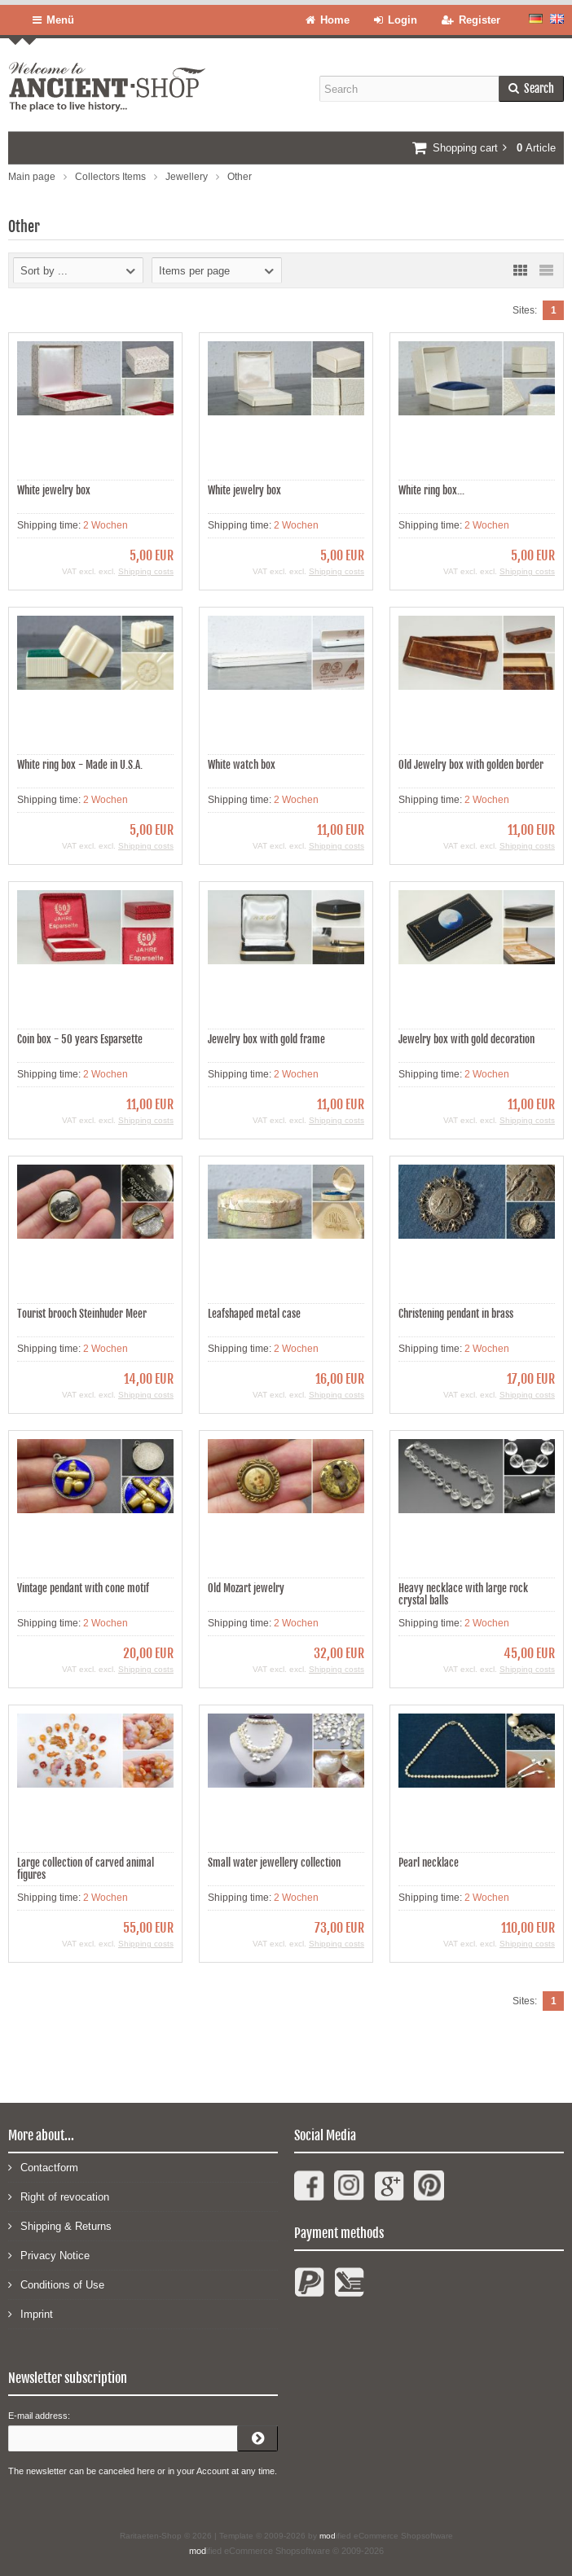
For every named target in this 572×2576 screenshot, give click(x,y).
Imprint (30, 2313)
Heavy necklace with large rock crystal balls (463, 1594)
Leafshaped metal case (254, 1313)
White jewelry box (53, 490)
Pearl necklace (428, 1862)
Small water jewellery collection (274, 1862)
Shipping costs (146, 571)
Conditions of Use (56, 2284)
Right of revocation (58, 2196)
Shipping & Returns (60, 2225)
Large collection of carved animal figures (85, 1868)
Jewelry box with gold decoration (466, 1039)
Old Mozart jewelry (246, 1588)
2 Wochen (105, 525)
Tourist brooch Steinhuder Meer (82, 1313)
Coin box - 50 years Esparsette (80, 1039)
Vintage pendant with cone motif (83, 1588)
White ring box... (431, 490)
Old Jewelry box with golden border (470, 764)
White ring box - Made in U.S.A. (80, 764)
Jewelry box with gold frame (266, 1039)
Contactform (43, 2167)
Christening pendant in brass (455, 1313)
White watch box (241, 764)
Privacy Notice (49, 2255)
